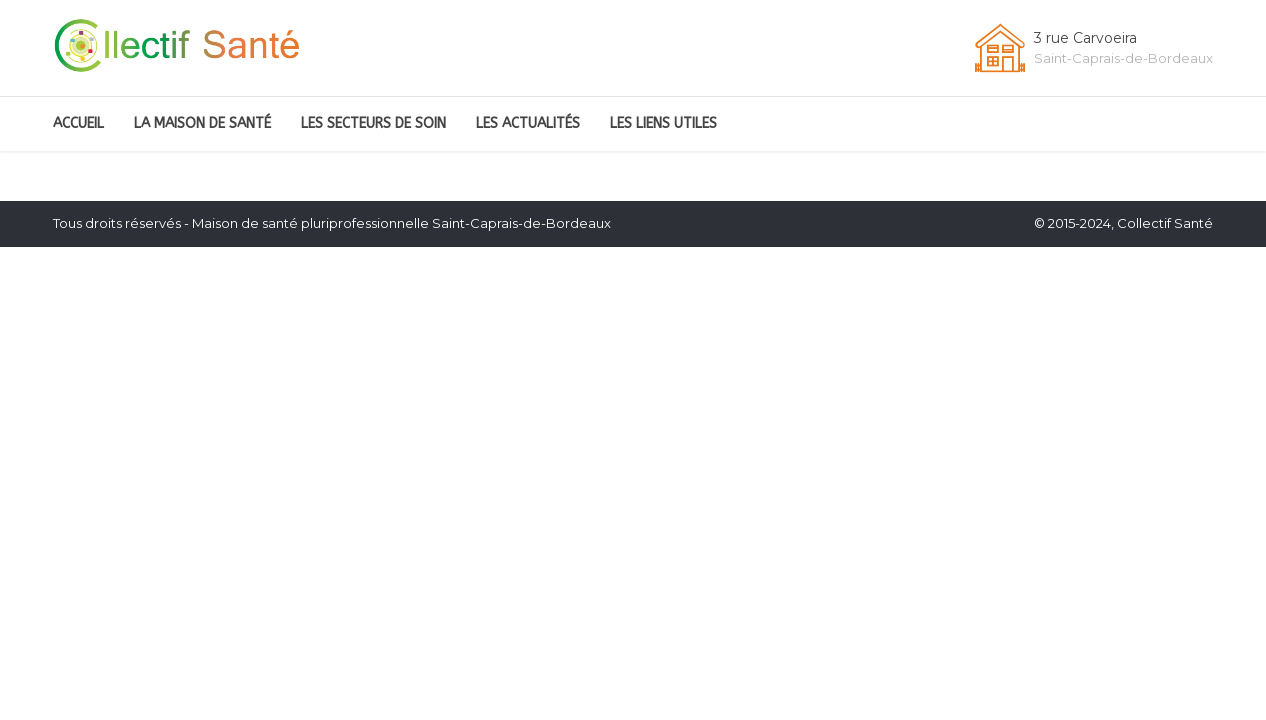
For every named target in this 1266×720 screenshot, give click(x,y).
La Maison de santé (202, 123)
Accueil (78, 123)
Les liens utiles (663, 123)
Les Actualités (528, 123)
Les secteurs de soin (373, 123)
